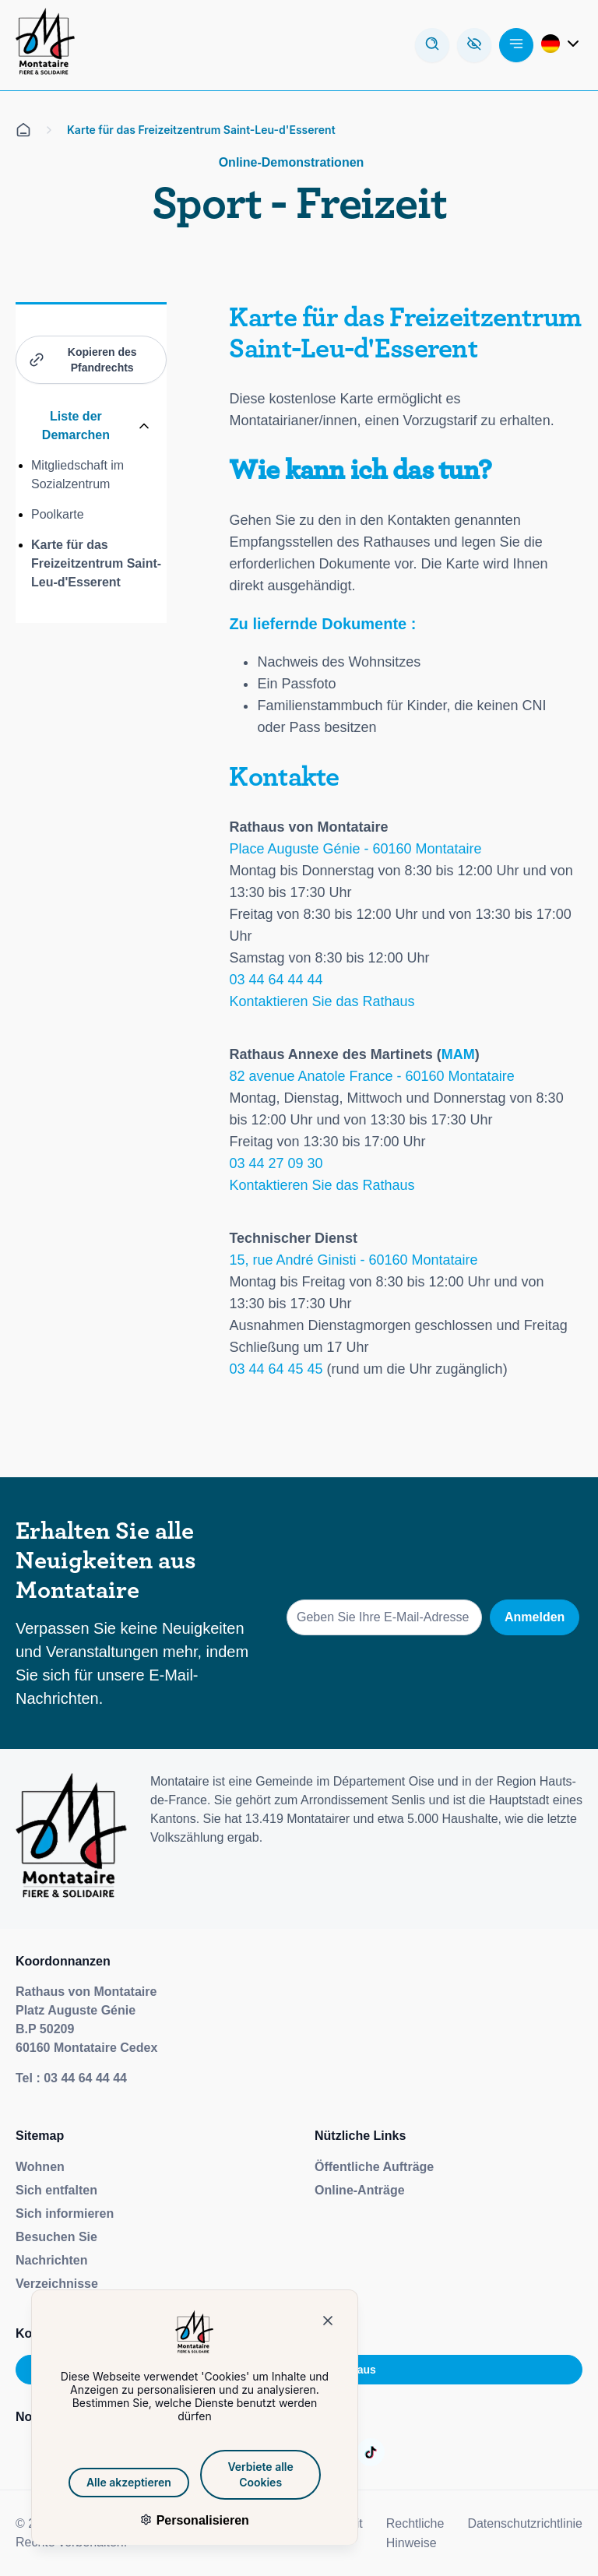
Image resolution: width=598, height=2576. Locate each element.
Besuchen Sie (56, 2236)
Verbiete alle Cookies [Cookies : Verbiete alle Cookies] (247, 2474)
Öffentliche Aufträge (374, 2166)
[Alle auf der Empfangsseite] (23, 130)
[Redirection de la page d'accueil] (45, 45)
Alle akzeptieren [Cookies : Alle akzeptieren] (114, 2482)
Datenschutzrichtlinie (524, 2523)
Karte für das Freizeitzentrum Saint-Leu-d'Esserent (96, 563)
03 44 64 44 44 (275, 979)
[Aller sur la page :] (370, 2452)
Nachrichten (51, 2260)
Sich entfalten (56, 2190)
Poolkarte (57, 514)
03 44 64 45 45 (275, 1369)
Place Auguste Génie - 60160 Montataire (355, 849)
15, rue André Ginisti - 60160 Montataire (353, 1260)
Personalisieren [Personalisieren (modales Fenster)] (187, 2520)
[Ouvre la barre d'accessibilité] (474, 45)
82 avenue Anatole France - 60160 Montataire (371, 1076)
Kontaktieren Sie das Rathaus (321, 1001)
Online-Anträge (360, 2190)
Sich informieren (65, 2213)
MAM (458, 1054)
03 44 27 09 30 (275, 1163)
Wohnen (40, 2166)
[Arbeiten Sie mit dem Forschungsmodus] (432, 45)
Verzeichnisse (57, 2283)
